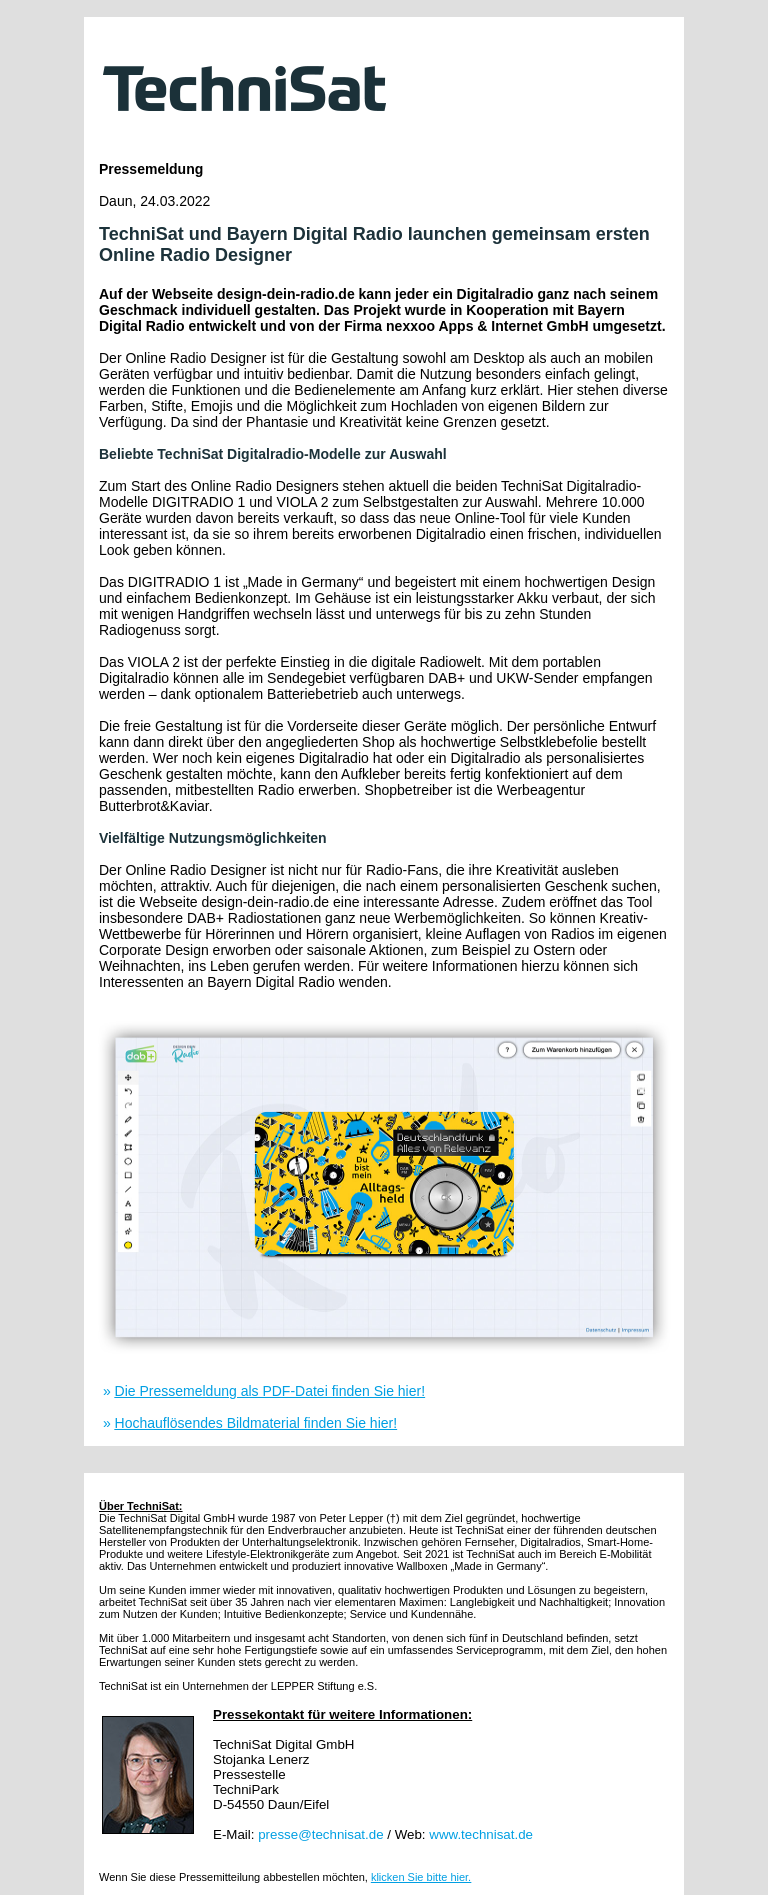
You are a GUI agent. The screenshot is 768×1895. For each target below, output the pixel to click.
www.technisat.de (481, 1834)
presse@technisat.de (320, 1834)
